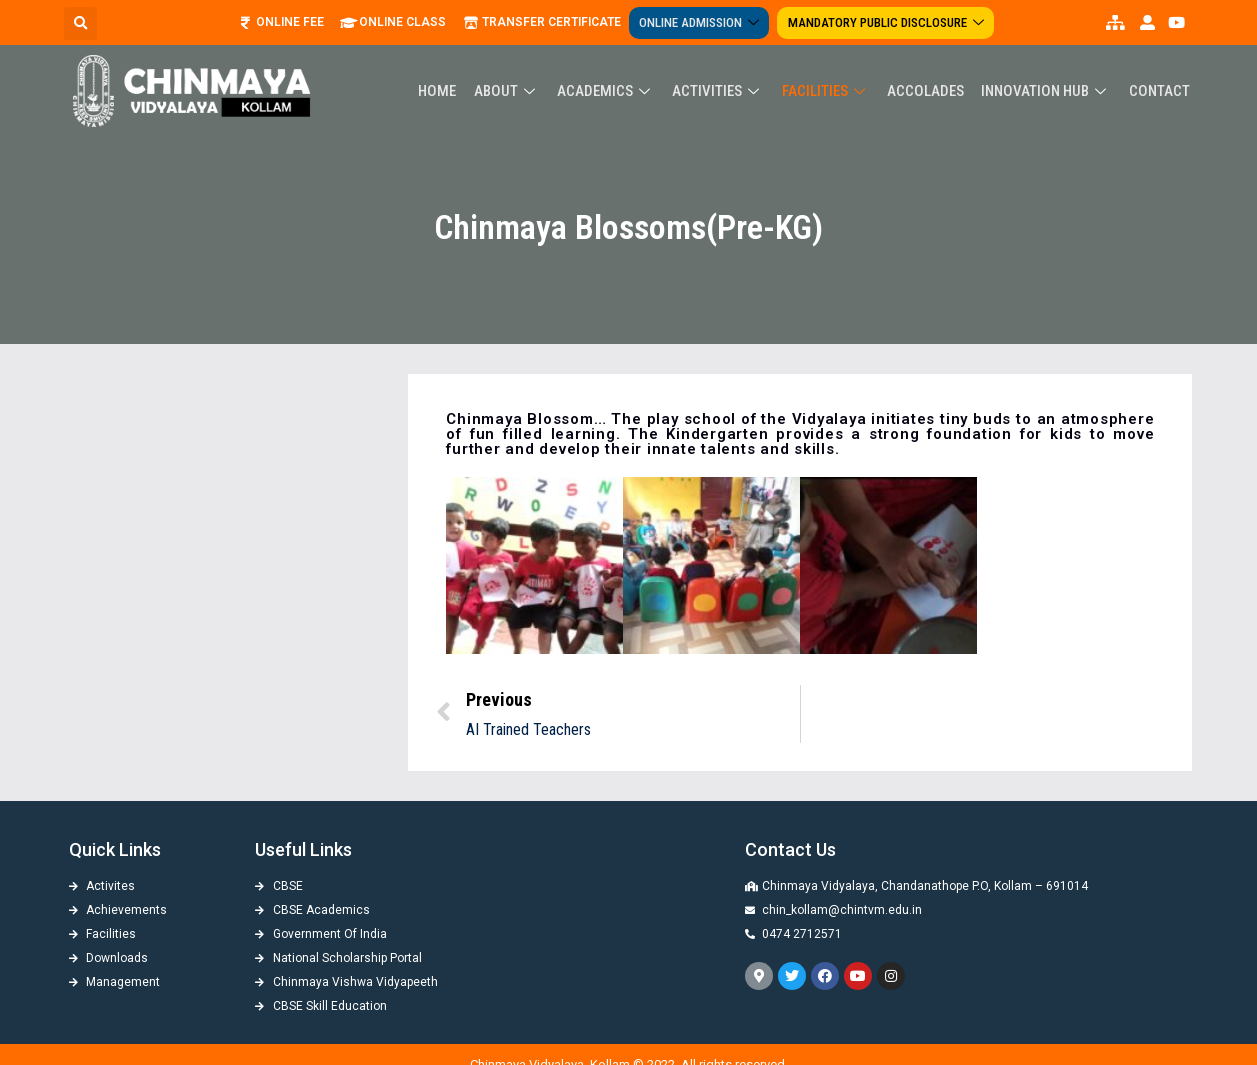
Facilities (830, 91)
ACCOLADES (928, 91)
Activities (724, 91)
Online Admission (702, 22)
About (515, 91)
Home (447, 91)
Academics (613, 91)
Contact (1159, 91)
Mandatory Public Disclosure (887, 22)
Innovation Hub (1048, 91)
